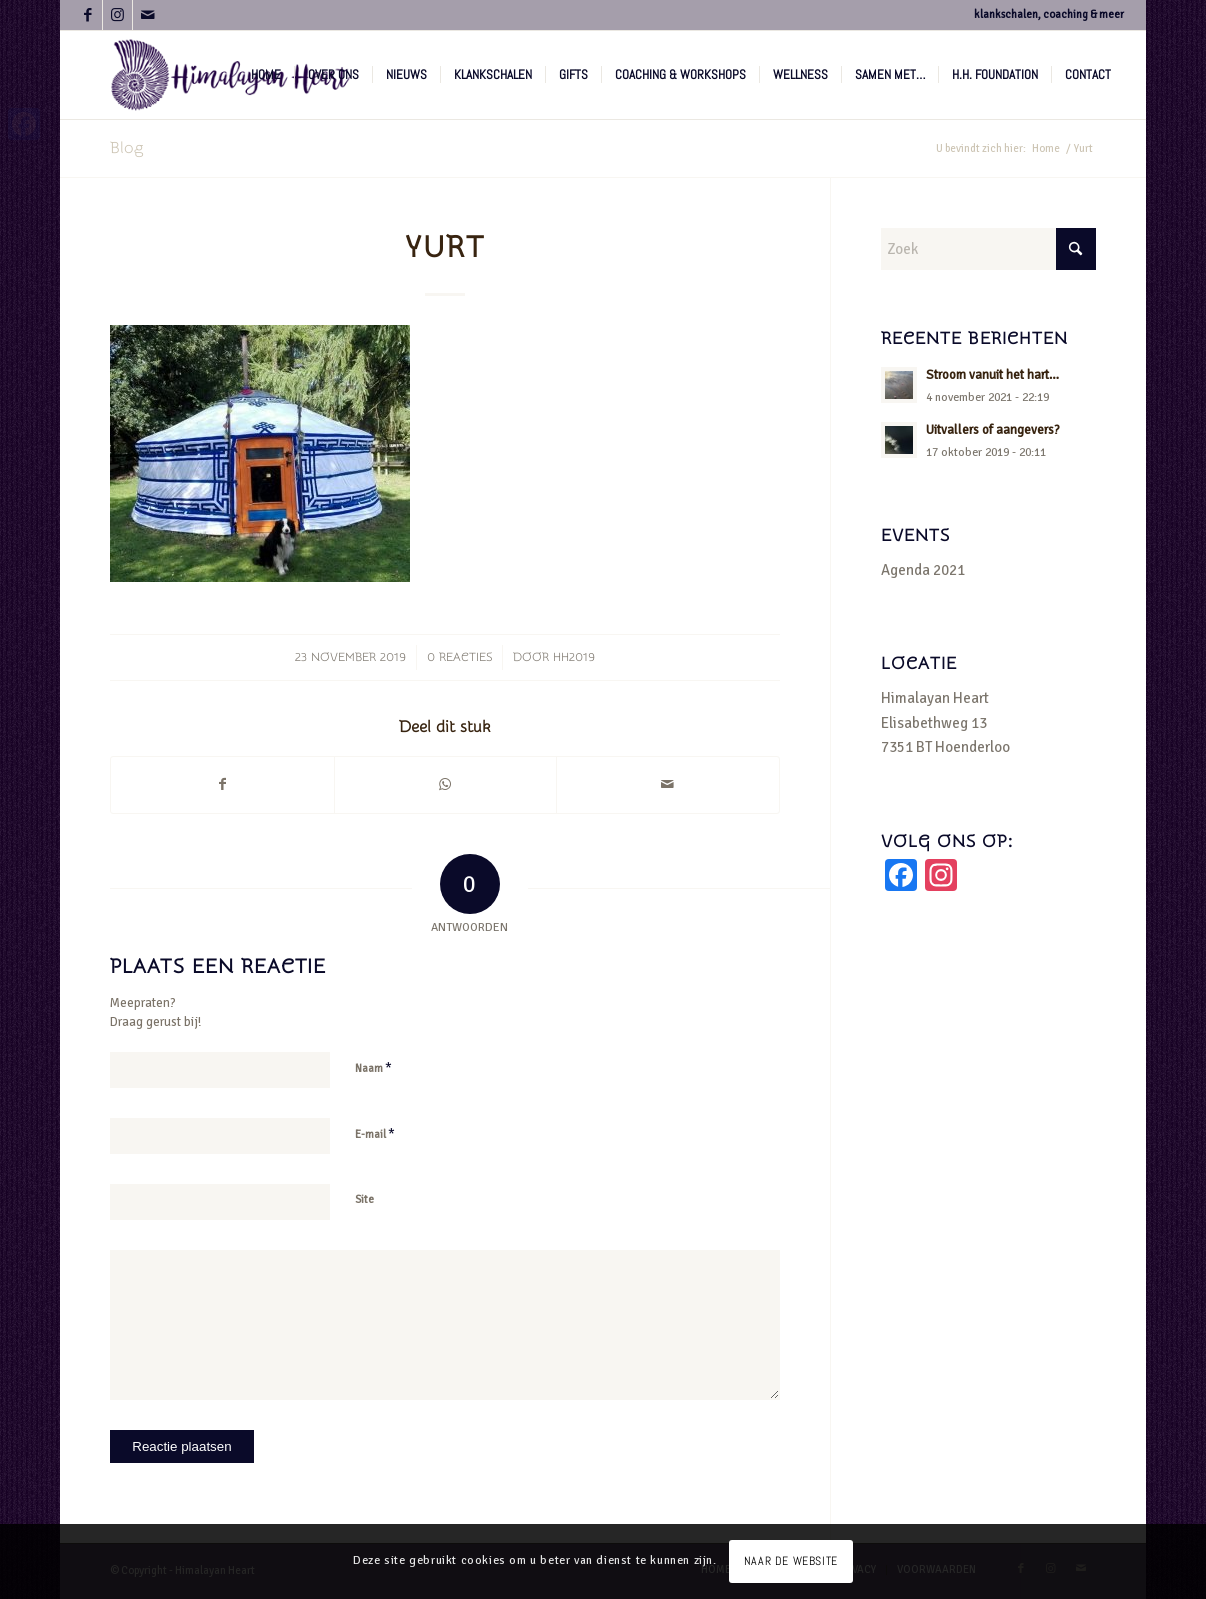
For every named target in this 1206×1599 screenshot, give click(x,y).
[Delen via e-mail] (667, 785)
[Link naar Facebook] (87, 15)
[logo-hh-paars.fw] (231, 75)
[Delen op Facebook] (222, 785)
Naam (373, 1068)
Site (364, 1199)
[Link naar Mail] (148, 15)
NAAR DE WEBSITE (791, 1561)
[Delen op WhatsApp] (445, 785)
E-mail (375, 1134)
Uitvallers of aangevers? (993, 430)
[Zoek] (988, 249)
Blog (126, 148)
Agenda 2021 (923, 570)
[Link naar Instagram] (117, 15)
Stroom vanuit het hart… (992, 375)
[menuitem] (266, 75)
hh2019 (574, 657)
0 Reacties (459, 657)
